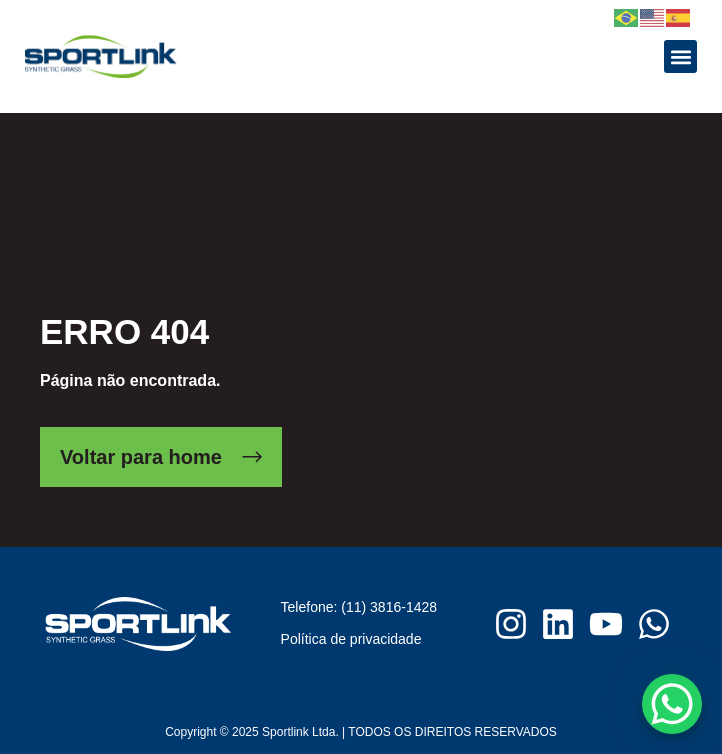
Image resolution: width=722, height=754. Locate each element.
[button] (680, 56)
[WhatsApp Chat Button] (672, 704)
